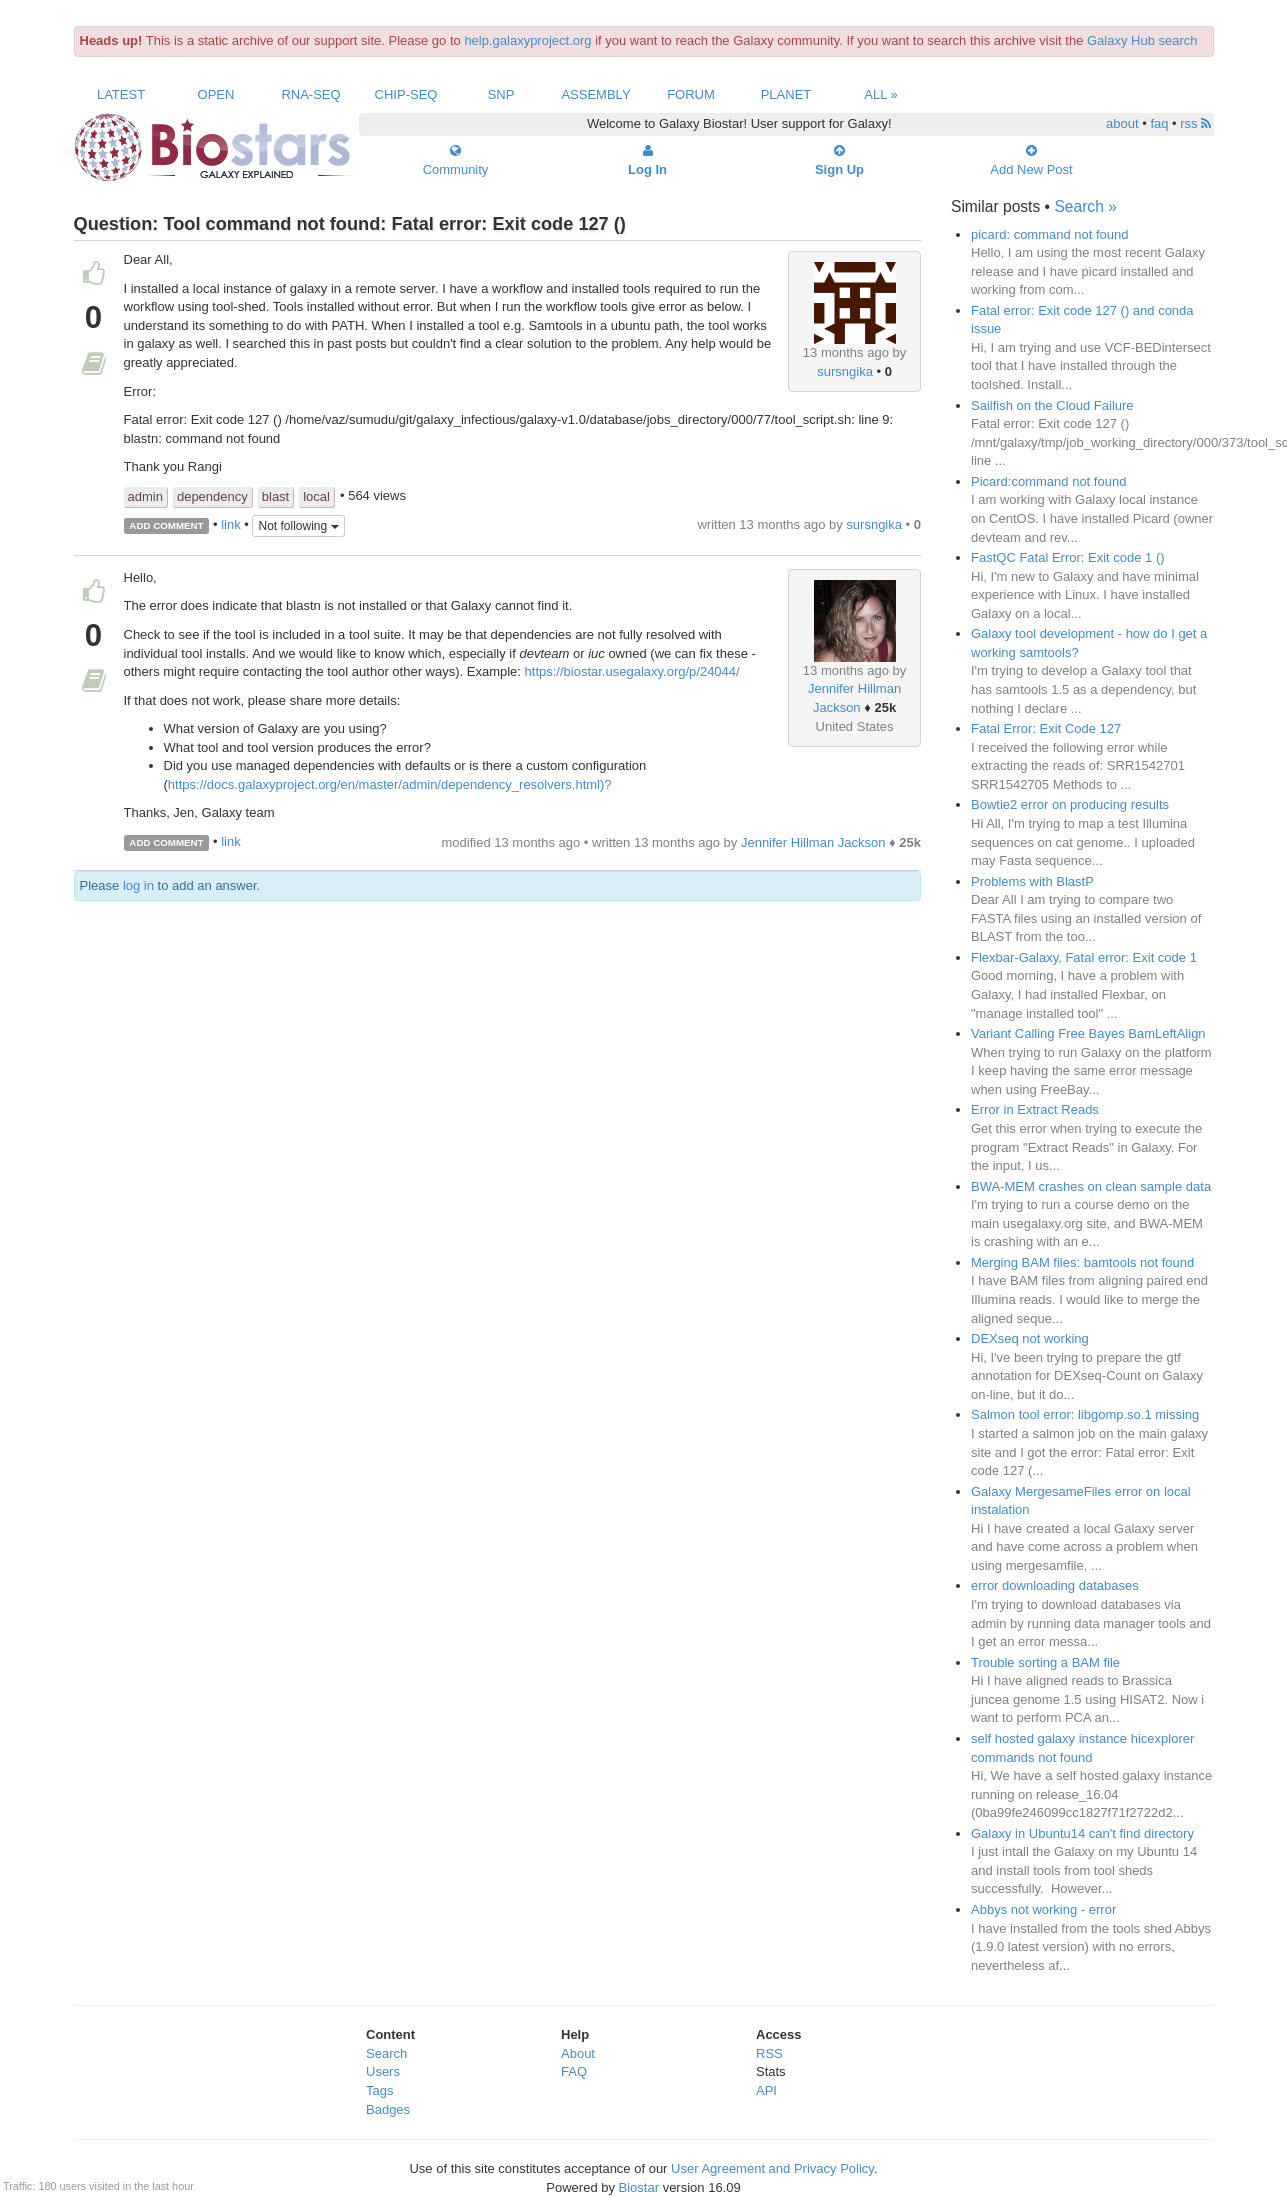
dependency (212, 496)
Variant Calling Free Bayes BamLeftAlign (1088, 1033)
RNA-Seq (310, 94)
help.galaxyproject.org (527, 40)
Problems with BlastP (1032, 881)
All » (881, 94)
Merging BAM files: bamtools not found (1082, 1262)
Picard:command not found (1048, 481)
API (766, 2090)
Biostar (639, 2187)
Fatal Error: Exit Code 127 (1046, 728)
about (1122, 123)
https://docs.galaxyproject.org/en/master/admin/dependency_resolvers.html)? (390, 784)
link (231, 524)
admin (145, 496)
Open (216, 94)
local (316, 496)
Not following (298, 526)
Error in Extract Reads (1035, 1109)
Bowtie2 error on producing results (1070, 804)
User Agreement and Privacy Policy (772, 2168)
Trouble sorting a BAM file (1045, 1662)
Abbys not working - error (1043, 1909)
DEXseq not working (1030, 1338)
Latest (121, 94)
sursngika (845, 371)
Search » (1085, 206)
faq (1159, 123)
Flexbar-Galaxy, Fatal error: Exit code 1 (1084, 957)
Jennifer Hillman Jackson (813, 842)
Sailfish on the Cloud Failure (1052, 405)
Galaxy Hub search (1142, 40)
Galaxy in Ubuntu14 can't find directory (1082, 1833)
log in (138, 885)
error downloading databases (1055, 1585)
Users (383, 2071)
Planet (786, 94)
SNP (501, 94)
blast (275, 496)
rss (1195, 123)
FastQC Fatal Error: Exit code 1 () (1068, 557)
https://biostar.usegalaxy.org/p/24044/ (632, 671)
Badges (388, 2109)
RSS (769, 2053)
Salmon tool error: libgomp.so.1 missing (1085, 1414)
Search (386, 2053)
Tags (379, 2090)
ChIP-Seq (406, 94)
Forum (691, 94)
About (578, 2053)
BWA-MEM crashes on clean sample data (1091, 1186)
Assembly (595, 94)
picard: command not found (1050, 234)
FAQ (574, 2071)
